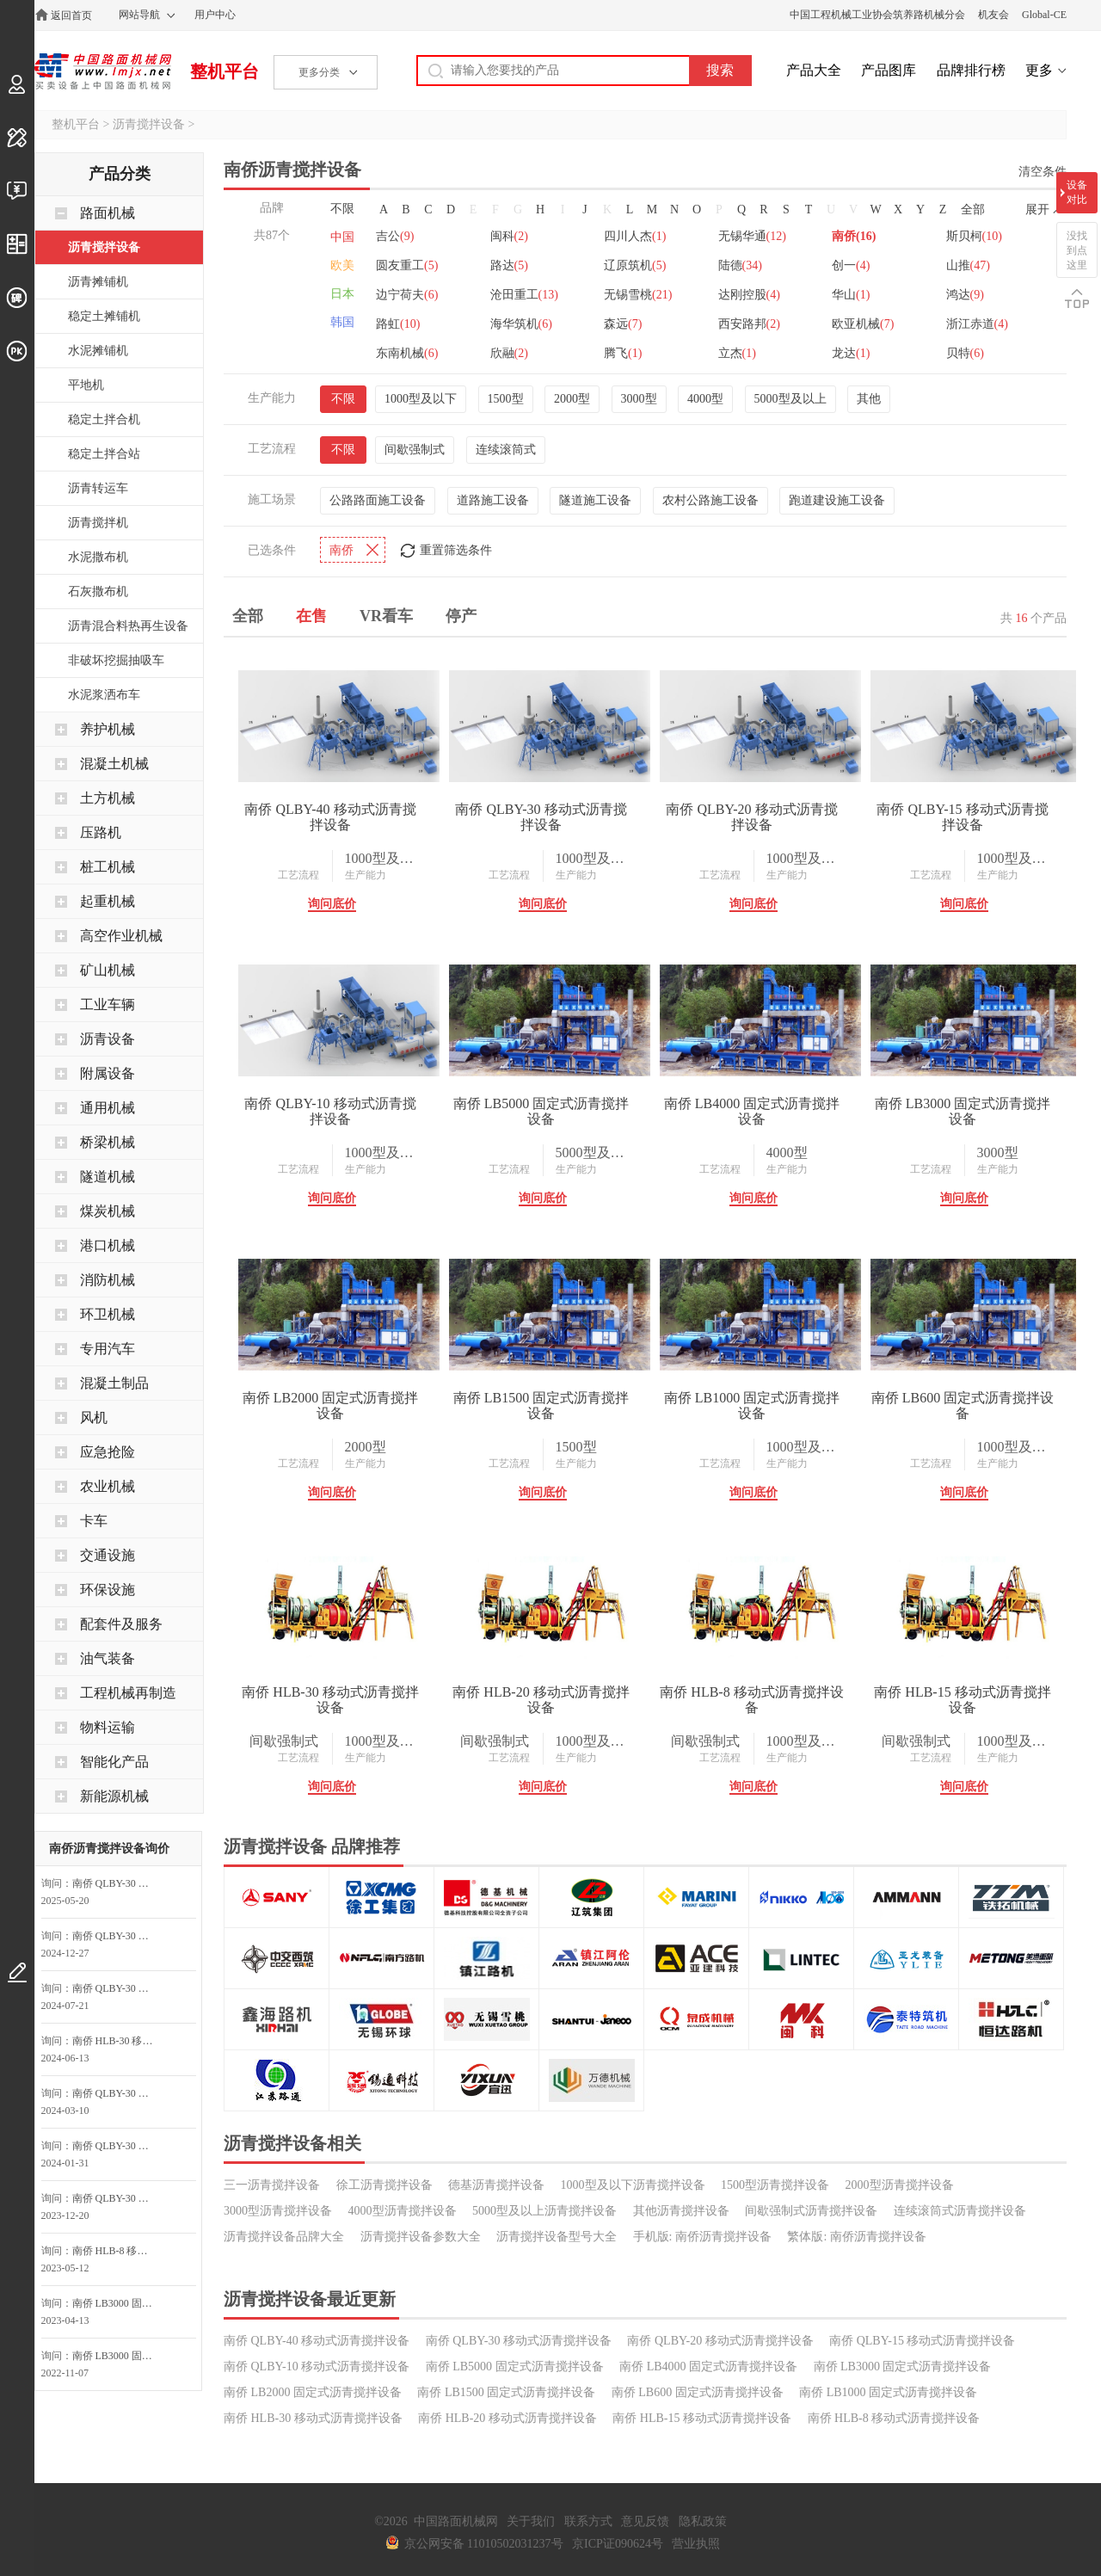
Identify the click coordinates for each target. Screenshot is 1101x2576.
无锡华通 (752, 236)
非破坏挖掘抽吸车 (116, 660)
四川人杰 (635, 236)
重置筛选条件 (456, 550)
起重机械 (107, 901)
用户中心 (215, 15)
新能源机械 (114, 1796)
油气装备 (107, 1658)
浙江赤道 (977, 323)
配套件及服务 (121, 1624)
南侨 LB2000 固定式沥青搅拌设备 (330, 1405)
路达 (509, 265)
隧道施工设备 (595, 500)
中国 (342, 237)
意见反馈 (645, 2521)
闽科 (509, 236)
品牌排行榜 (971, 70)
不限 (342, 208)
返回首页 (71, 15)
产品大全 (813, 70)
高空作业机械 (121, 935)
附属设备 (107, 1073)
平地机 (86, 385)
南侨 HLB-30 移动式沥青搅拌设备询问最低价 (117, 2041)
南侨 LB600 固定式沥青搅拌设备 (962, 1405)
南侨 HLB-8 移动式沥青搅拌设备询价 (117, 2251)
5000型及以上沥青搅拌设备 (544, 2210)
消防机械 (107, 1280)
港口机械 (107, 1245)
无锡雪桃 (638, 294)
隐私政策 (703, 2521)
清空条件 (1042, 171)
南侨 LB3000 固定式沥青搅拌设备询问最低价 (117, 2303)
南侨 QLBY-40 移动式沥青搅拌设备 (329, 817)
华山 (851, 294)
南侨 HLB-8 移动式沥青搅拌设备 (751, 1700)
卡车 (94, 1520)
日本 (342, 293)
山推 (968, 265)
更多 (1039, 70)
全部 (973, 209)
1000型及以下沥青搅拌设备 (633, 2185)
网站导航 (139, 15)
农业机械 (107, 1486)
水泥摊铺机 (98, 350)
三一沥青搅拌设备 (272, 2185)
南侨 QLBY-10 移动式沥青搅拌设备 (329, 1111)
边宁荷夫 (407, 294)
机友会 (993, 15)
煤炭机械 (107, 1211)
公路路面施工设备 (377, 500)
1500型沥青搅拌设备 (775, 2185)
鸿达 (965, 294)
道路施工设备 (493, 500)
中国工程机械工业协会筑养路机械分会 (877, 15)
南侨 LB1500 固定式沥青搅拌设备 (541, 1405)
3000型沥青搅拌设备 (278, 2210)
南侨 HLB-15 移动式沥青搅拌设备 (962, 1700)
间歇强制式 (414, 449)
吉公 (395, 236)
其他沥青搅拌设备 (681, 2210)
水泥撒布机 (98, 557)
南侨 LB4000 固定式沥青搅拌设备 (752, 1111)
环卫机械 (107, 1314)
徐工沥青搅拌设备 (384, 2185)
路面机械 (107, 213)
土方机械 (107, 798)
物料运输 (107, 1727)
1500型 (506, 398)
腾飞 (623, 353)
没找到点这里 (1077, 250)
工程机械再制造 (128, 1692)
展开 (1037, 209)
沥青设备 (107, 1039)
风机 (94, 1417)
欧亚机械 (863, 323)
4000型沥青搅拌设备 (402, 2210)
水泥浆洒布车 (104, 694)
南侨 (854, 236)
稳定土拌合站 (104, 453)
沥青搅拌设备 (149, 124)
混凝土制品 (114, 1383)
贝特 (965, 353)
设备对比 (1077, 192)
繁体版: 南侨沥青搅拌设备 (856, 2236)
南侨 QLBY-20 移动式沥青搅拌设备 (751, 817)
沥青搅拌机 (98, 522)
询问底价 (332, 903)
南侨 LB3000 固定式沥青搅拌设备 (962, 1111)
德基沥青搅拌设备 (496, 2185)
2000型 (572, 398)
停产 (461, 616)
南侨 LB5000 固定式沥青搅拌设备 (541, 1111)
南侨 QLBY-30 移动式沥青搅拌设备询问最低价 (117, 1883)
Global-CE (1044, 15)
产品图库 (888, 70)
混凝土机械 (114, 763)
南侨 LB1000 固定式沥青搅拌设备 (752, 1405)
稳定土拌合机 (104, 419)
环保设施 (107, 1589)
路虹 (398, 323)
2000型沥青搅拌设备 (900, 2185)
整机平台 (224, 71)
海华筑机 (521, 323)
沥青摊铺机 (98, 281)
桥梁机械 (107, 1142)
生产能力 (365, 875)
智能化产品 (114, 1761)
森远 (623, 323)
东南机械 (407, 353)
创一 (851, 265)
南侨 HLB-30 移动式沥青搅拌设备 (330, 1700)
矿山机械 (107, 970)
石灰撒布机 (98, 591)
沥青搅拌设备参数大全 (420, 2236)
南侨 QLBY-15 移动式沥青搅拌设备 (962, 817)
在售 (311, 616)
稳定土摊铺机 (104, 316)
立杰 (737, 353)
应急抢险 (107, 1452)
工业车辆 (107, 1004)
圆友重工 (407, 265)
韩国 (342, 322)
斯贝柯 (974, 236)
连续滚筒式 (506, 449)
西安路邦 (749, 323)
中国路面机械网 (102, 71)
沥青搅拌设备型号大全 (556, 2236)
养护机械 (107, 729)
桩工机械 (107, 867)
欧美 (342, 265)
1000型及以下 (420, 398)
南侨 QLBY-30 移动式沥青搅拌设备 (540, 817)
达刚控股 (749, 294)
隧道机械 (107, 1176)
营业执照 (696, 2543)
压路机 (100, 832)
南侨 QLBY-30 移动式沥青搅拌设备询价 (117, 1936)
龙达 (851, 353)
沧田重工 (524, 294)
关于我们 (531, 2521)
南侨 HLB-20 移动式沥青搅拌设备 (540, 1700)
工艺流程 (298, 875)
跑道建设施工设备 (837, 500)
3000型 (639, 398)
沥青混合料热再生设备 (128, 625)
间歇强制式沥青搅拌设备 (811, 2210)
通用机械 (107, 1107)
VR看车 (386, 616)
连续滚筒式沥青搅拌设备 (960, 2210)
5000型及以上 (790, 398)
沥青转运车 (98, 488)
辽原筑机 (635, 265)
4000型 (705, 398)
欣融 (509, 353)
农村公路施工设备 (710, 500)
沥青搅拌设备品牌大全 (284, 2236)
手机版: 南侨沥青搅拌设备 (702, 2236)
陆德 (740, 265)
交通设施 (107, 1555)
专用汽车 (107, 1348)
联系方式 (588, 2521)
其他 (869, 398)
